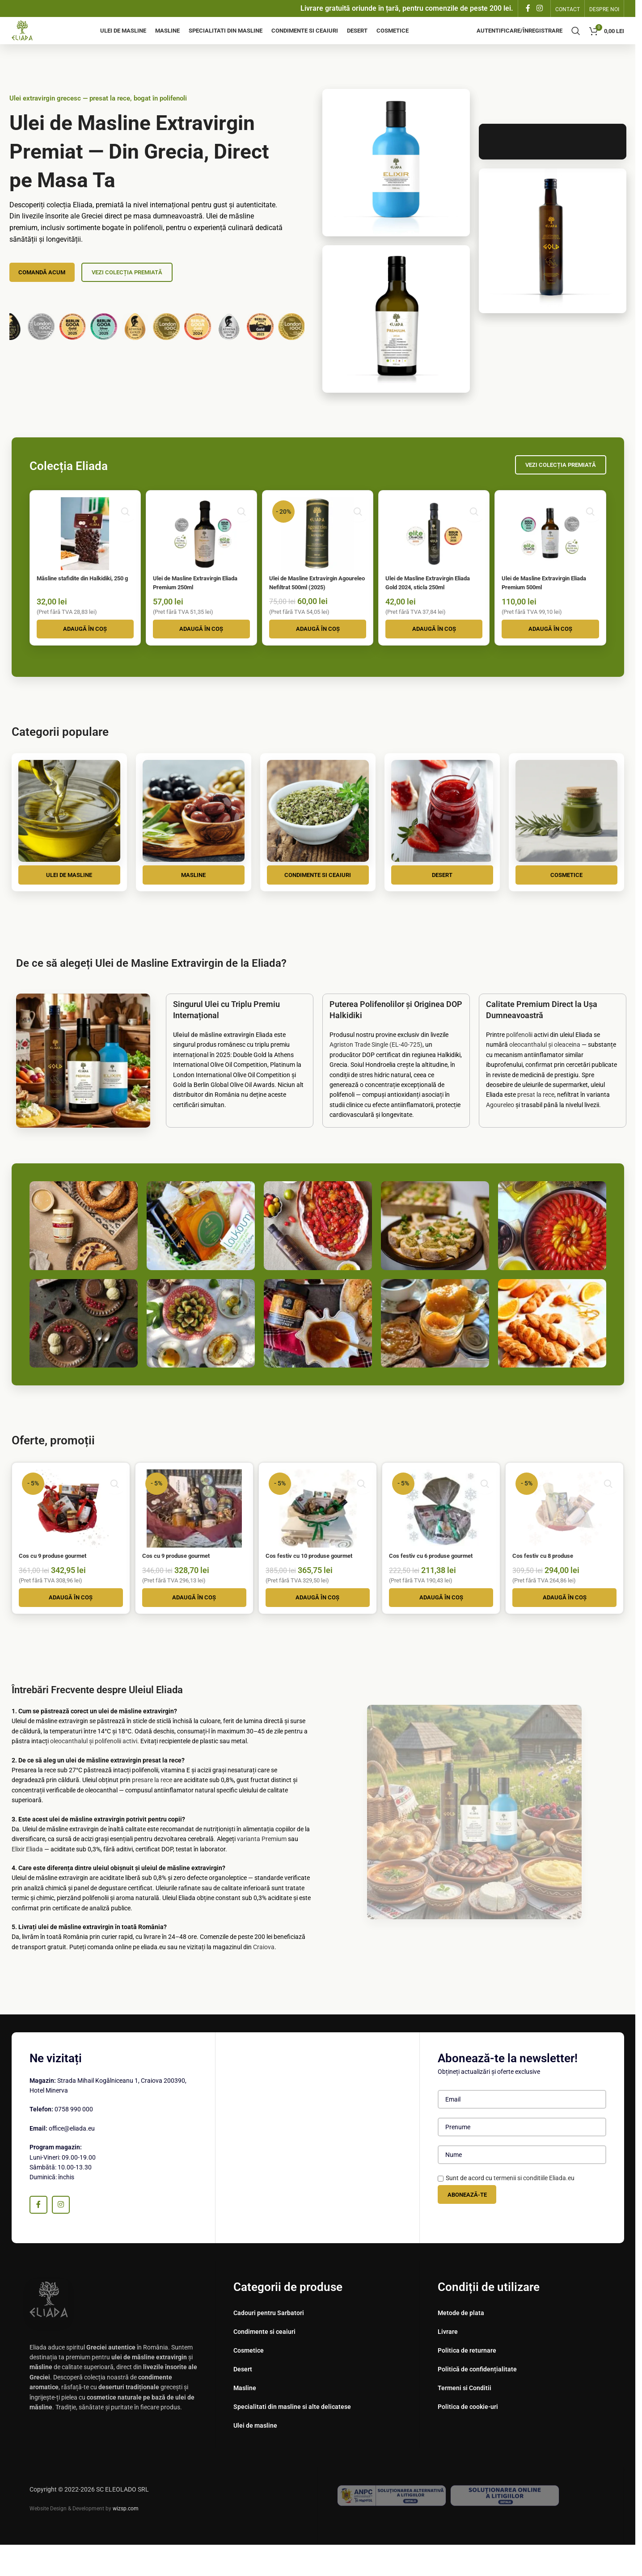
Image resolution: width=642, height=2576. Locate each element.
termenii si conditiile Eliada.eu (534, 2209)
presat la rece (535, 1119)
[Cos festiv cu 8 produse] (566, 1532)
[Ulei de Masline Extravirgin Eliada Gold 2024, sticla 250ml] (435, 548)
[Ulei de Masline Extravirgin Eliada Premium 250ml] (201, 548)
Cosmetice (566, 898)
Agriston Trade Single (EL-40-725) (375, 1069)
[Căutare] (576, 38)
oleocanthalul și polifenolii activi (93, 1772)
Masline (193, 898)
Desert (442, 898)
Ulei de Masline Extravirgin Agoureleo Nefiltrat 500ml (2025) (311, 600)
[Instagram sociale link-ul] (539, 9)
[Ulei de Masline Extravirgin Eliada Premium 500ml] (552, 548)
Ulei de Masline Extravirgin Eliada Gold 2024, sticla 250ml (434, 596)
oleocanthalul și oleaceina (544, 1069)
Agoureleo (500, 1129)
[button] (84, 651)
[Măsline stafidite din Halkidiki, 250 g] (84, 548)
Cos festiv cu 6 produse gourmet (441, 1578)
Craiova (264, 1978)
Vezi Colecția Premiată (141, 285)
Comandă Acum (46, 285)
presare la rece (152, 1811)
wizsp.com (126, 2540)
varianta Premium (262, 1870)
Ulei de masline (69, 898)
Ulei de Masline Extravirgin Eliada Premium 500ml (545, 596)
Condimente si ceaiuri (318, 898)
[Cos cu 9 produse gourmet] (69, 1532)
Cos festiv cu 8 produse (551, 1578)
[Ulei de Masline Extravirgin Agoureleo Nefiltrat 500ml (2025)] (318, 548)
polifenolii (519, 1059)
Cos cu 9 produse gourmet (58, 1578)
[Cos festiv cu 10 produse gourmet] (317, 1532)
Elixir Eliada (27, 1880)
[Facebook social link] (528, 9)
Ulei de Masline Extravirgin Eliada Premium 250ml (194, 596)
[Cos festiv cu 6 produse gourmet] (442, 1532)
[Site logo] (28, 37)
